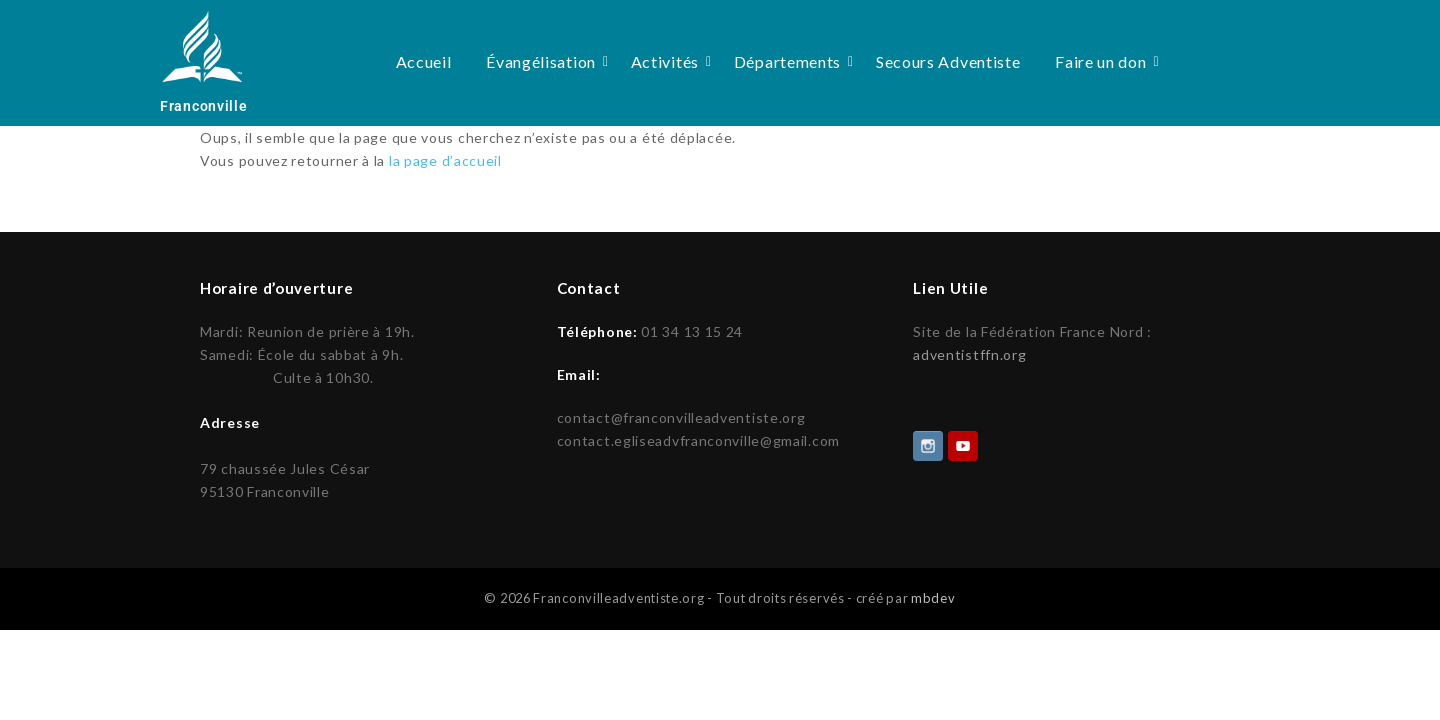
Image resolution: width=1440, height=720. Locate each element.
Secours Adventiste (948, 61)
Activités (668, 61)
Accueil (424, 61)
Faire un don (1104, 61)
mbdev (933, 596)
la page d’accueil (445, 160)
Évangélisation (544, 61)
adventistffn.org (969, 354)
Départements (791, 61)
